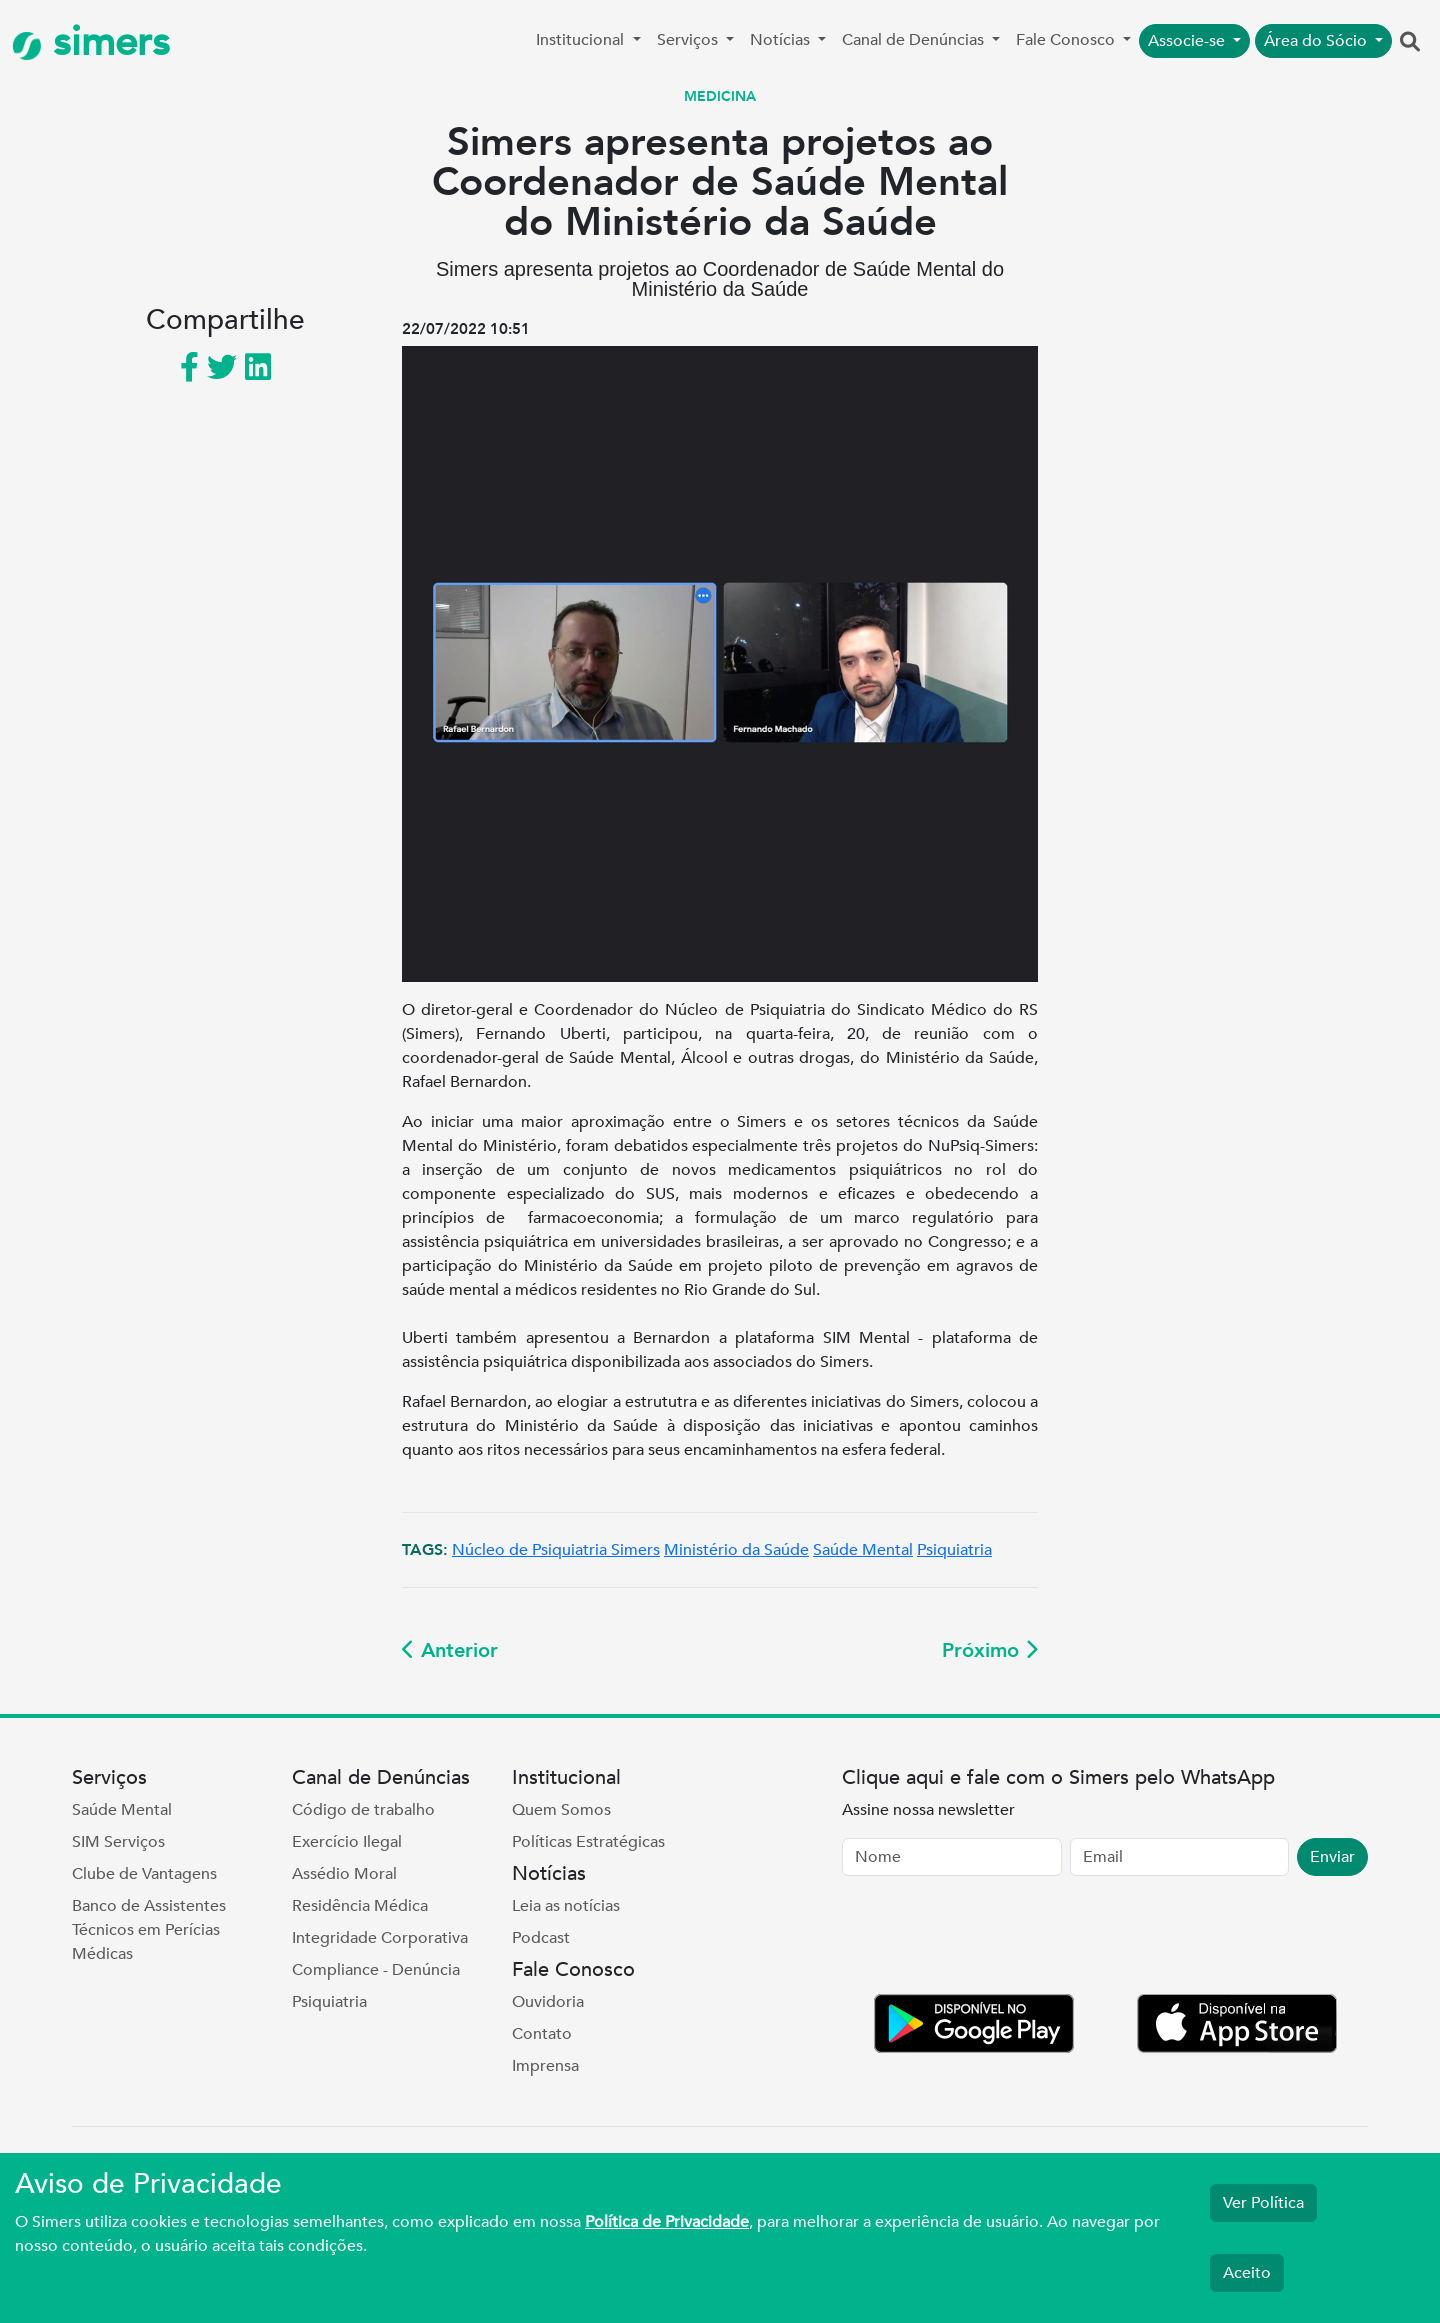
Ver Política (1263, 2203)
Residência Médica (360, 1906)
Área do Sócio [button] (1317, 41)
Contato (542, 2034)
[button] (1410, 43)
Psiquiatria (954, 1550)
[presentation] (994, 1939)
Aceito (1247, 2273)
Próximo (990, 1650)
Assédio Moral (344, 1874)
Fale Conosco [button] (1067, 40)
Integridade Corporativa (380, 1938)
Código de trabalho (363, 1810)
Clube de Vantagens (144, 1874)
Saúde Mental (863, 1550)
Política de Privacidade (667, 2222)
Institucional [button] (582, 40)
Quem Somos (561, 1810)
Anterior (450, 1650)
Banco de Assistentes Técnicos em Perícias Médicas (149, 1930)
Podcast (541, 1938)
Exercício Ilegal (347, 1842)
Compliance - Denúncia (376, 1970)
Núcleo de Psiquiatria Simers (556, 1550)
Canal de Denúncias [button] (915, 40)
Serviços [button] (689, 40)
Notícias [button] (782, 40)
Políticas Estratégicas (588, 1842)
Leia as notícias (566, 1906)
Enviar (1332, 1857)
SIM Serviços (118, 1842)
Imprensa (545, 2066)
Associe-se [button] (1188, 41)
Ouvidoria (548, 2002)
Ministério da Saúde (736, 1550)
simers (91, 42)
